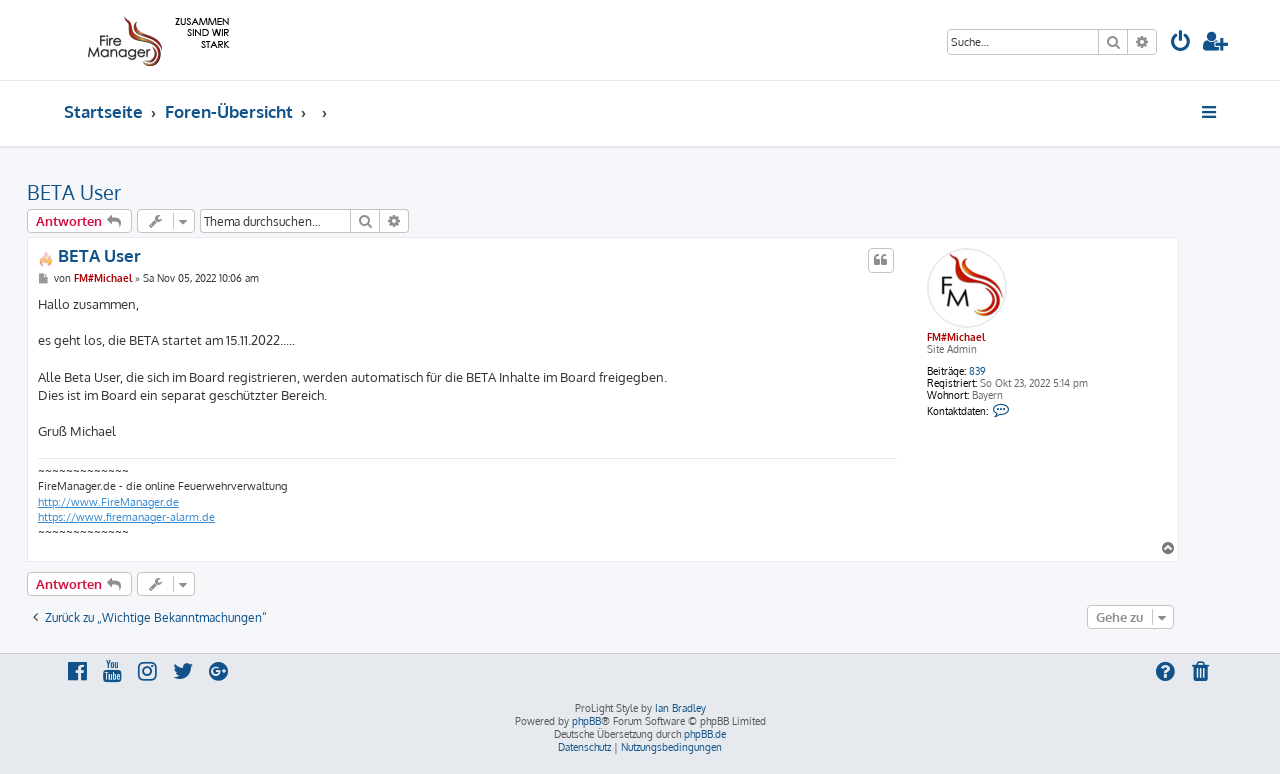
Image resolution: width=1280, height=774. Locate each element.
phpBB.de (705, 734)
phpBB (586, 721)
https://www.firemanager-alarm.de (126, 517)
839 (977, 371)
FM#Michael (956, 337)
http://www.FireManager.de (108, 502)
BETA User (74, 192)
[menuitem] (1181, 43)
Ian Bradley (680, 708)
